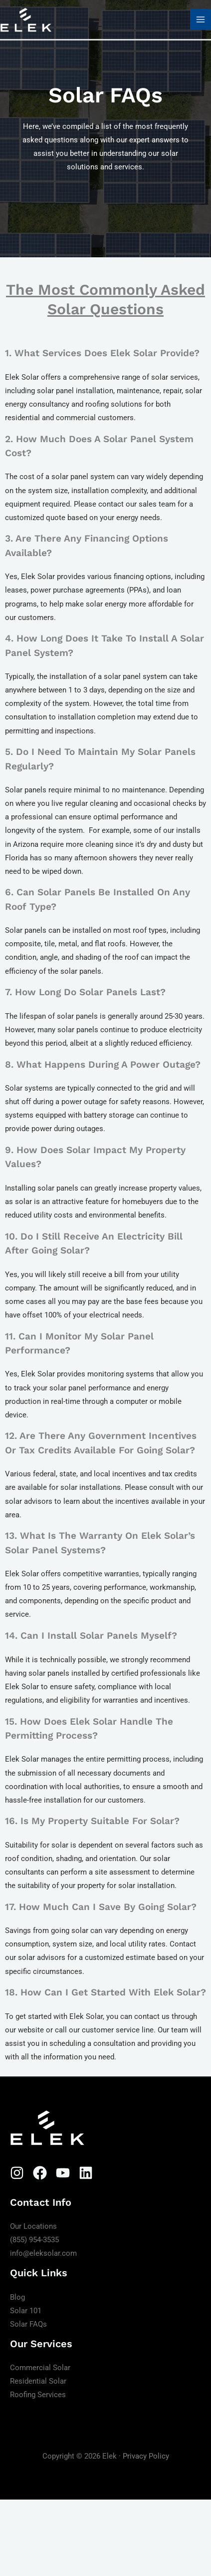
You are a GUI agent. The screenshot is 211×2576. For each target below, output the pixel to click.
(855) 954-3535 (34, 2239)
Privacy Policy (146, 2456)
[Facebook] (40, 2173)
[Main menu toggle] (200, 19)
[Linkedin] (86, 2173)
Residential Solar (38, 2381)
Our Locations (33, 2226)
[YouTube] (63, 2173)
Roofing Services (38, 2394)
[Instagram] (17, 2173)
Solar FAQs (28, 2323)
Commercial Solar (40, 2367)
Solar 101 (25, 2310)
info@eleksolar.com (43, 2253)
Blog (17, 2296)
